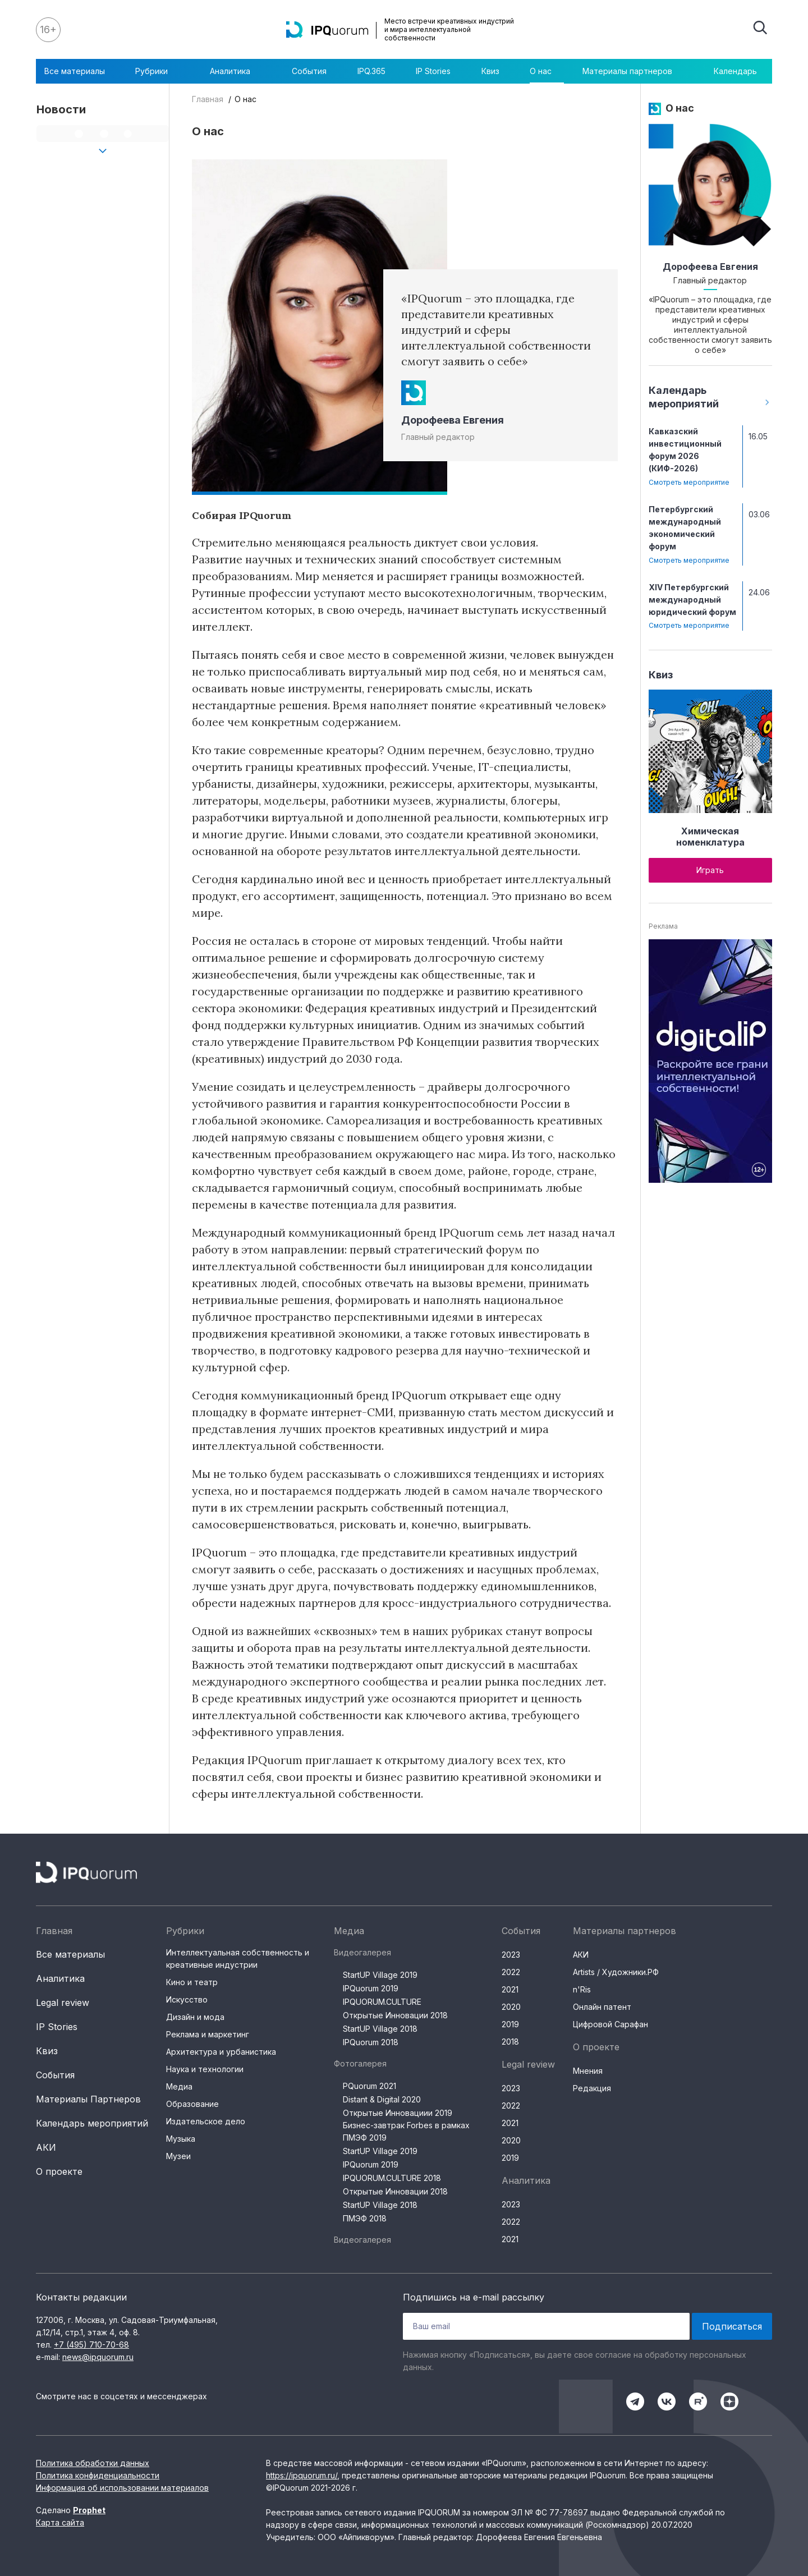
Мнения (588, 2071)
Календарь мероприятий (92, 2123)
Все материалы (74, 71)
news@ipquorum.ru (98, 2357)
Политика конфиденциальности (97, 2475)
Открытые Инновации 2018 (395, 2015)
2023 (511, 1954)
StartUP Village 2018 (380, 2028)
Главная (207, 99)
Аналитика (235, 71)
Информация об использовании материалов (122, 2487)
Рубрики (157, 71)
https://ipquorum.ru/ (301, 2475)
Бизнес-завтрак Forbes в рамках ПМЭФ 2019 (406, 2131)
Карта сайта (60, 2522)
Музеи (178, 2156)
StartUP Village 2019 (380, 1975)
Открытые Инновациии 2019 (397, 2113)
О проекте (59, 2171)
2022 (511, 1972)
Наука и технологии (205, 2069)
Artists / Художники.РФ (616, 1972)
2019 (510, 2024)
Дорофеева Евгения (452, 420)
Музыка (180, 2138)
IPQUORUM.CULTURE (382, 2001)
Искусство (187, 1999)
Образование (192, 2104)
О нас (541, 71)
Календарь (735, 71)
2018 (510, 2041)
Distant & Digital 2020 (382, 2099)
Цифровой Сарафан (610, 2024)
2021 (510, 1989)
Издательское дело (205, 2121)
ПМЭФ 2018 (365, 2218)
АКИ (46, 2147)
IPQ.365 (371, 71)
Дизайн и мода (195, 2017)
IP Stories (433, 71)
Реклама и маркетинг (207, 2034)
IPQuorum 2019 (370, 1988)
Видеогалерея (362, 1952)
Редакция (592, 2088)
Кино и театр (192, 1982)
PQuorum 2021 (369, 2086)
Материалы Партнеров (88, 2099)
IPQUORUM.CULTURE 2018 (392, 2178)
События (309, 71)
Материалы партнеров (632, 71)
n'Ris (582, 1989)
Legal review (62, 2002)
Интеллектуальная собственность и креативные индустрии (237, 1958)
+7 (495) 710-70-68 (91, 2344)
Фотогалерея (360, 2063)
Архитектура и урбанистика (221, 2051)
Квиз (490, 71)
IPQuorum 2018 (370, 2042)
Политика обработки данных (92, 2463)
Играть (710, 870)
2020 (511, 2007)
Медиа (179, 2086)
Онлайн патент (602, 2007)
